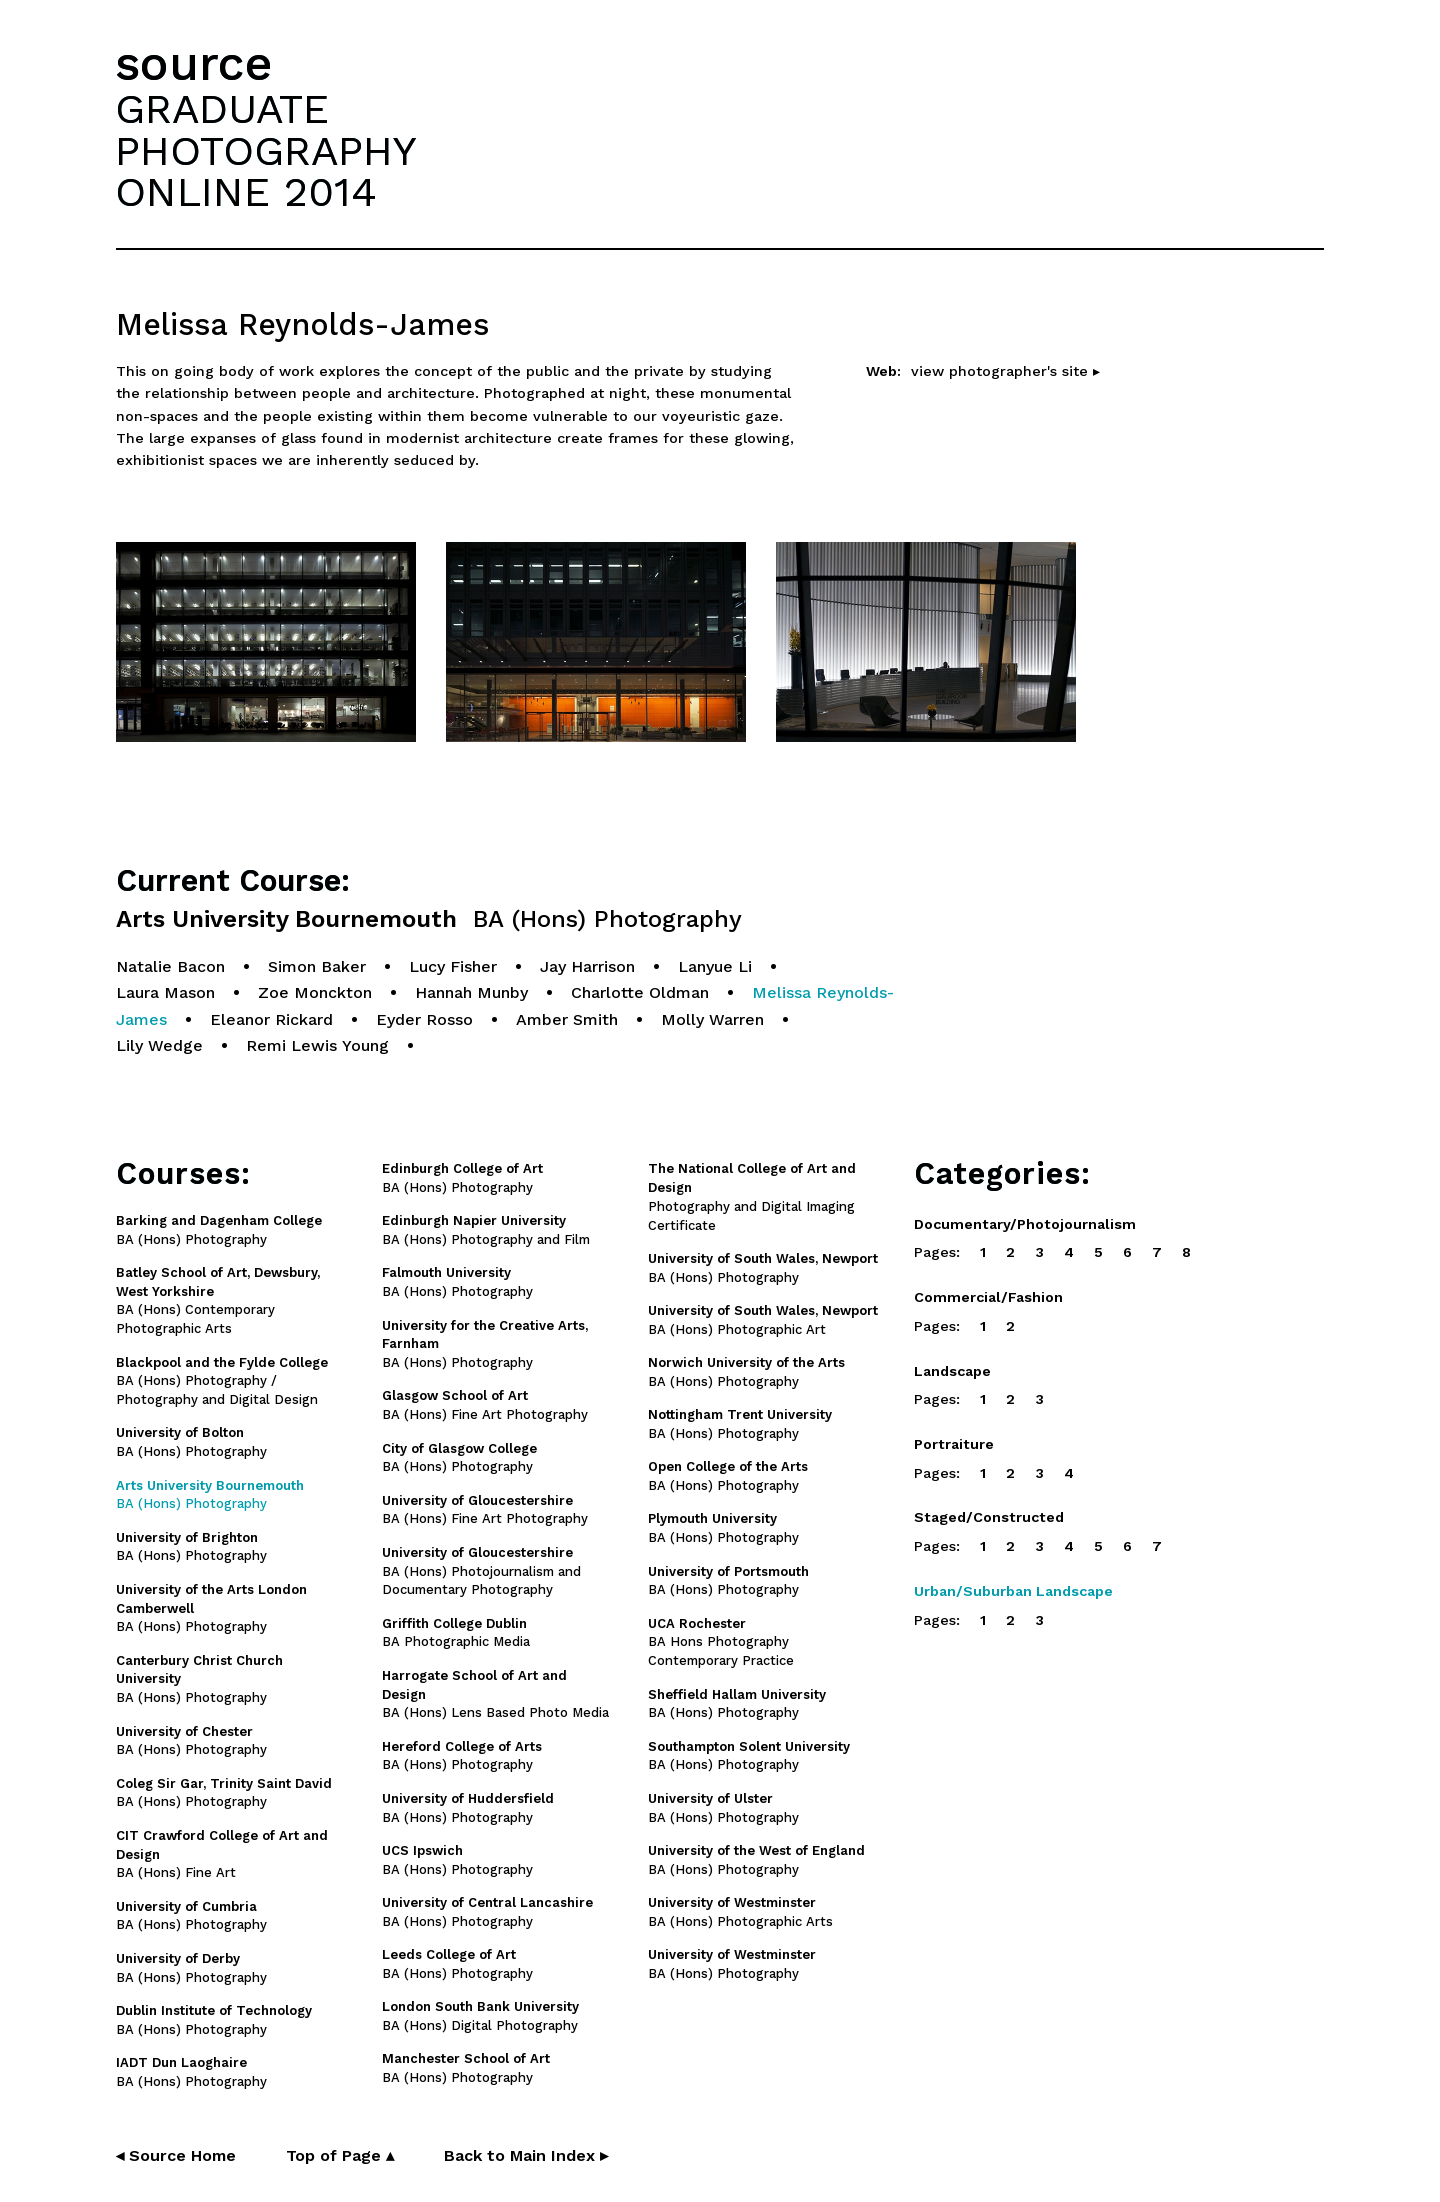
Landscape (952, 1371)
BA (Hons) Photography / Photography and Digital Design (222, 1381)
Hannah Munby (471, 992)
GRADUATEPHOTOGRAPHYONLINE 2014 (266, 150)
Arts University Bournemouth (429, 919)
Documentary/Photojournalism (1025, 1224)
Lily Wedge (159, 1045)
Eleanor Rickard (271, 1019)
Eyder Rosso (424, 1019)
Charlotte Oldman (640, 992)
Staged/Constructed (989, 1517)
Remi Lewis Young (317, 1045)
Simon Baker (317, 966)
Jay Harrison (587, 966)
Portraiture (954, 1444)
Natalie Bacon (170, 966)
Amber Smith (567, 1019)
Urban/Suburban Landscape (1013, 1591)
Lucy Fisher (453, 966)
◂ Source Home (176, 2155)
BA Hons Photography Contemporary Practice (721, 1642)
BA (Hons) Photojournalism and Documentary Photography (481, 1571)
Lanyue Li (715, 966)
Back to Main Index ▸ (526, 2155)
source (194, 63)
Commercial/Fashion (988, 1297)
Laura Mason (165, 992)
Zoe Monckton (315, 992)
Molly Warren (712, 1019)
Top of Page (340, 2155)
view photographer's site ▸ (1005, 371)
